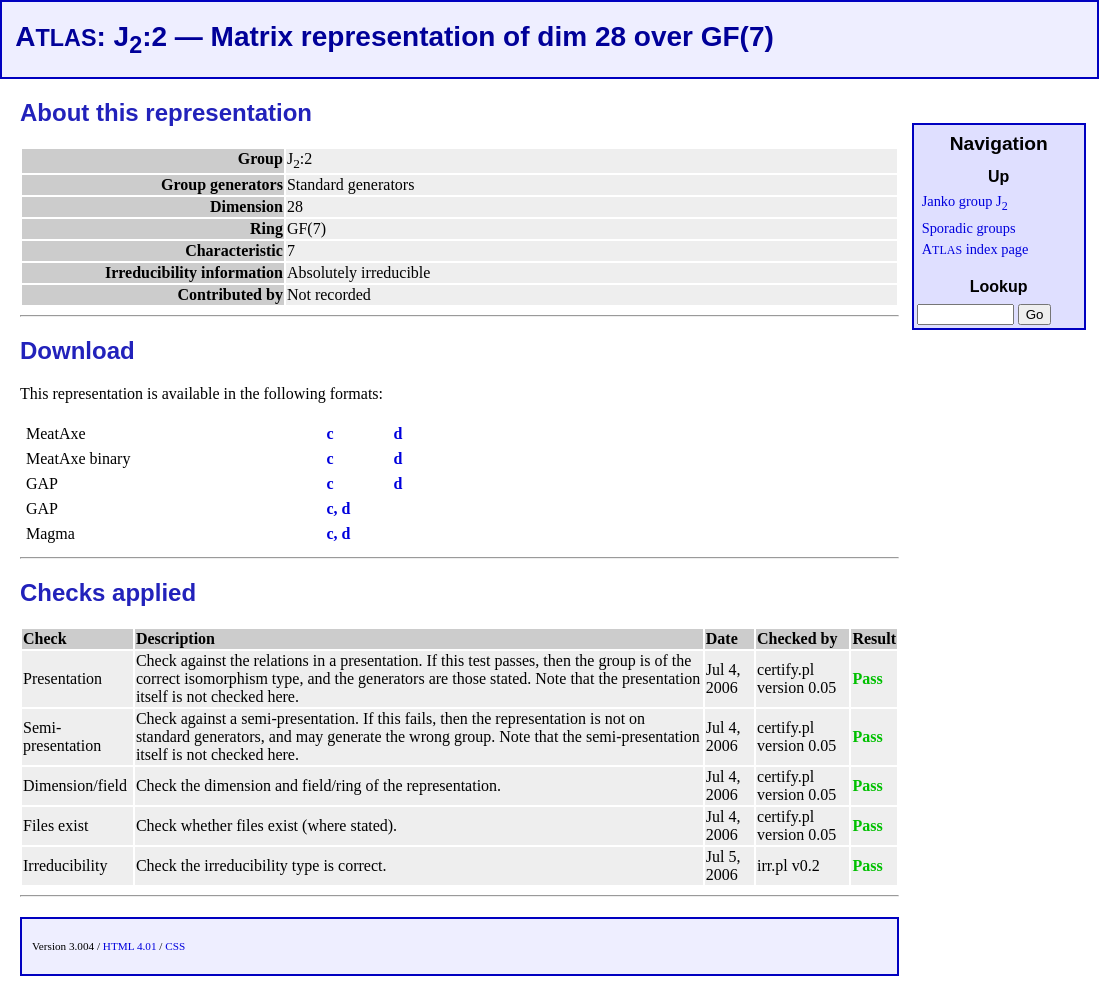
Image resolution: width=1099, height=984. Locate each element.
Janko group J (965, 201)
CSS (175, 946)
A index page (975, 249)
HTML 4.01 (130, 946)
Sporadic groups (969, 228)
